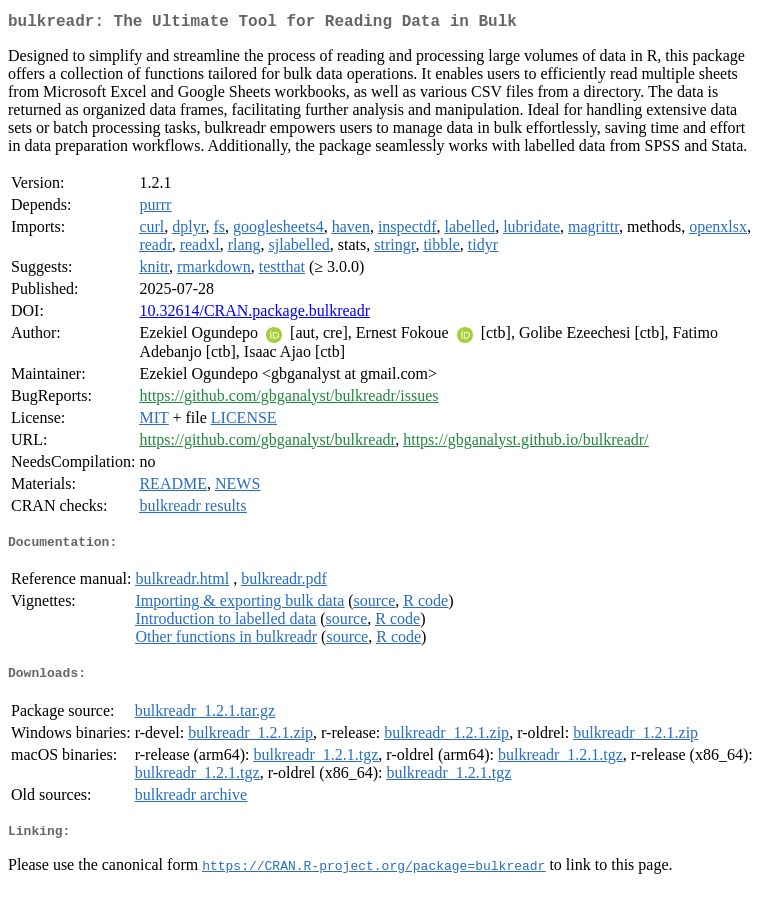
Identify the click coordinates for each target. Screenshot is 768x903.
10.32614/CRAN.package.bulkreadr (254, 314)
